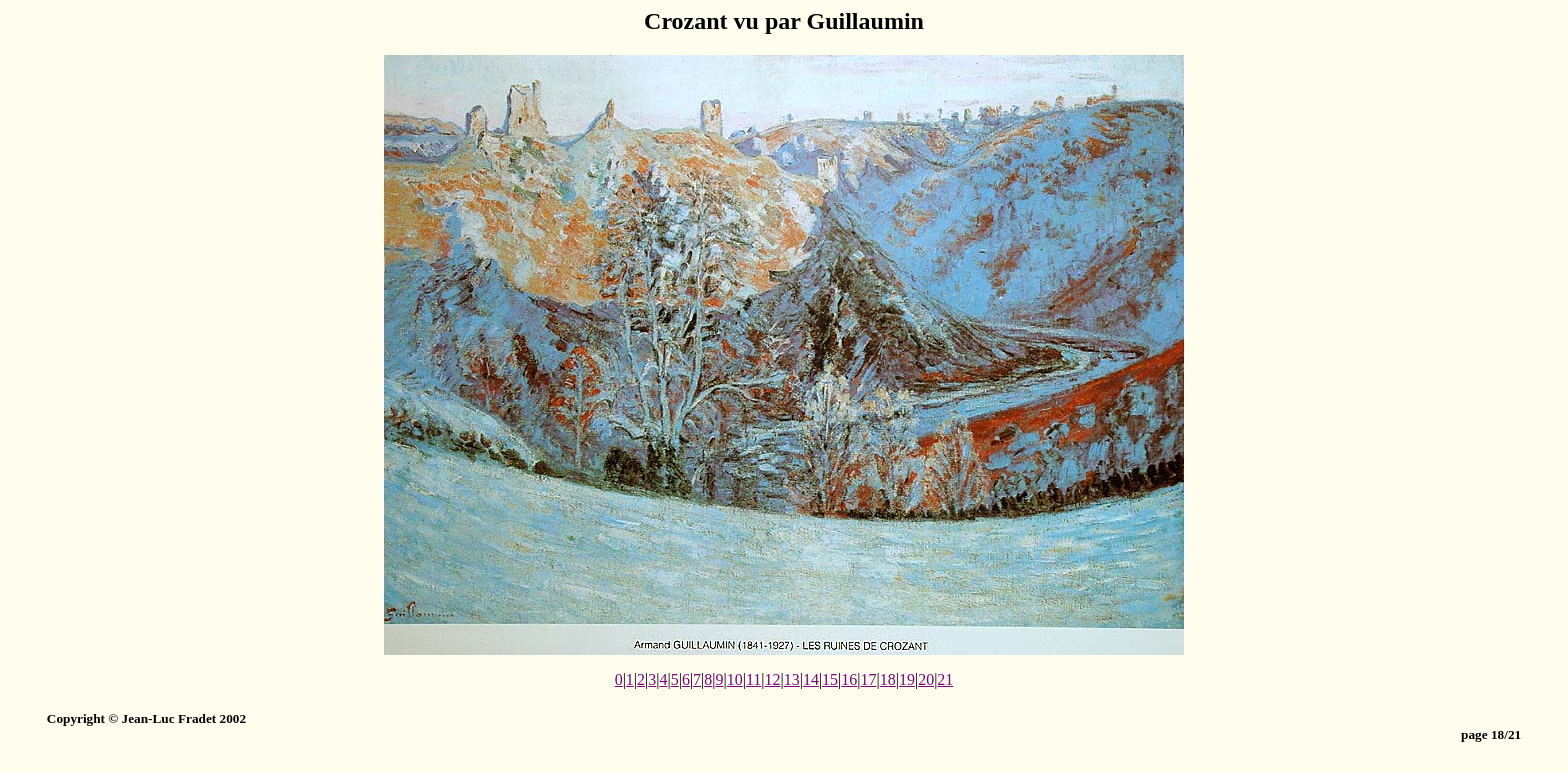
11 (753, 679)
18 (888, 679)
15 (830, 679)
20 (926, 679)
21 (945, 679)
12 (773, 679)
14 (811, 679)
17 (869, 679)
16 (849, 679)
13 (792, 679)
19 (907, 679)
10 (735, 679)
